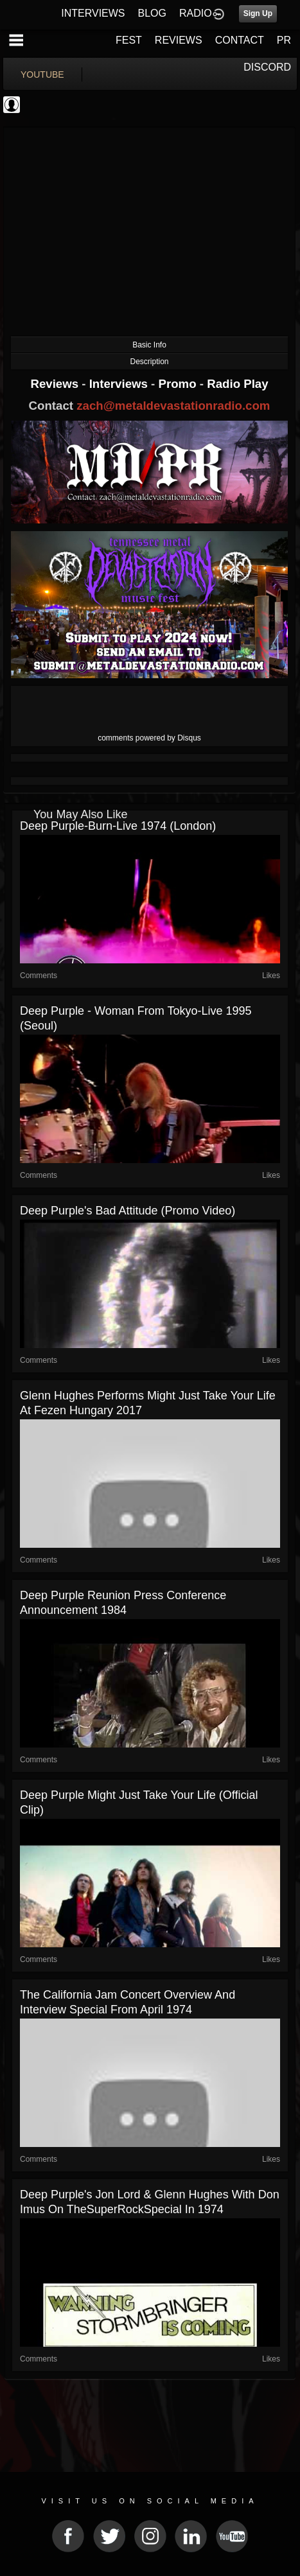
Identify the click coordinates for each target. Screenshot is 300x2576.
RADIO (195, 13)
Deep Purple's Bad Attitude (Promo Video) (127, 1210)
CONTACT (239, 40)
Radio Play (237, 383)
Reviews (56, 383)
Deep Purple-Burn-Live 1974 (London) (118, 825)
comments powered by (149, 737)
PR (284, 40)
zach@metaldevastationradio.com (173, 405)
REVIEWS (178, 40)
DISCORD (267, 67)
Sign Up (257, 13)
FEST (129, 40)
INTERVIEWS (93, 13)
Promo (179, 383)
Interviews (120, 383)
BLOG (152, 13)
